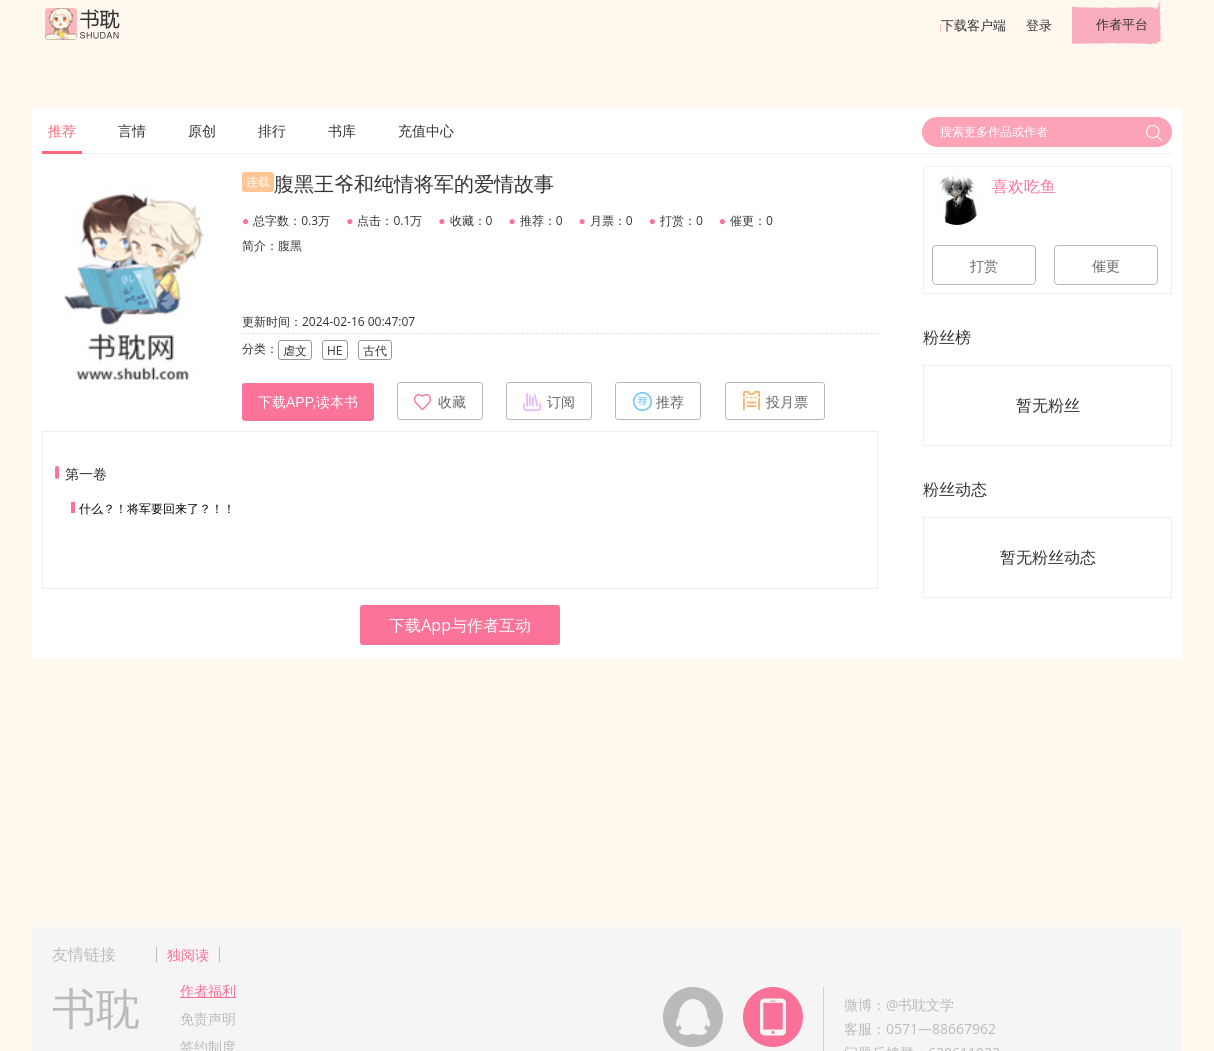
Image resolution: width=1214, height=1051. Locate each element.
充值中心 (426, 130)
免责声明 (208, 1018)
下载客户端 (973, 25)
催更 (1106, 266)
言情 (132, 130)
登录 (1039, 25)
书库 (342, 130)
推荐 (62, 130)
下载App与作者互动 (460, 625)
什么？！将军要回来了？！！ (157, 508)
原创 (202, 130)
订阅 (549, 401)
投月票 (775, 401)
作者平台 (1122, 24)
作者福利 (208, 990)
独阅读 (188, 954)
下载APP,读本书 (308, 402)
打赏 (984, 266)
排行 (272, 130)
